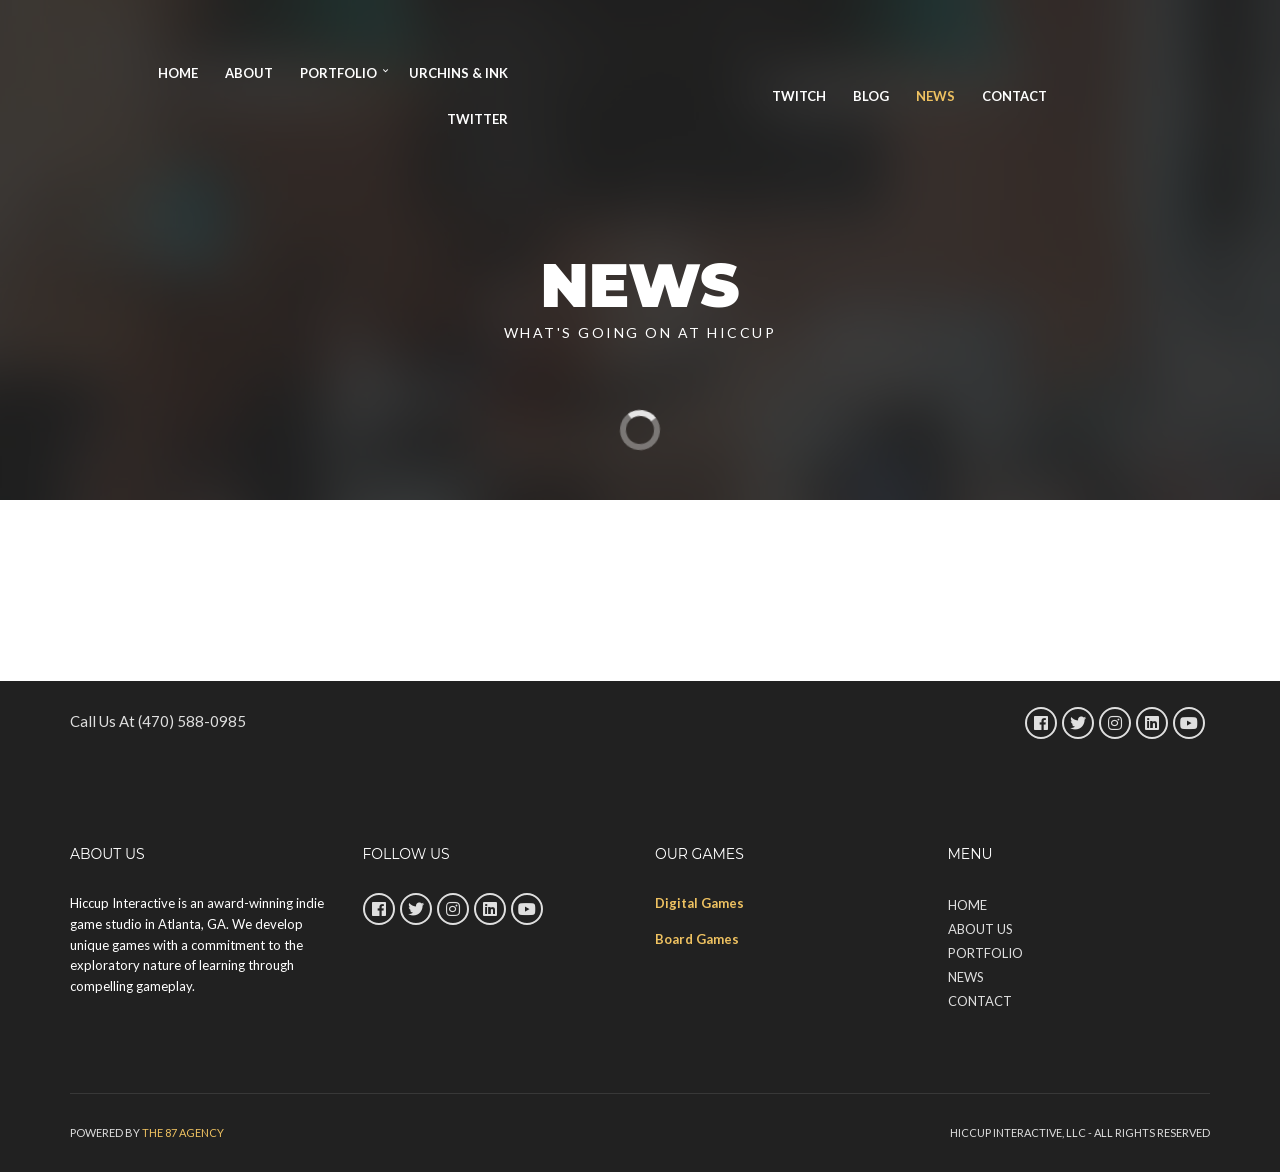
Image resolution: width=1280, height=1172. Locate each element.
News (935, 96)
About (249, 73)
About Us (980, 929)
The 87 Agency (183, 1132)
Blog (871, 96)
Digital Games (699, 903)
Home (178, 73)
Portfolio (338, 73)
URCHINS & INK (458, 73)
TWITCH (799, 96)
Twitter (477, 119)
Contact (1014, 96)
